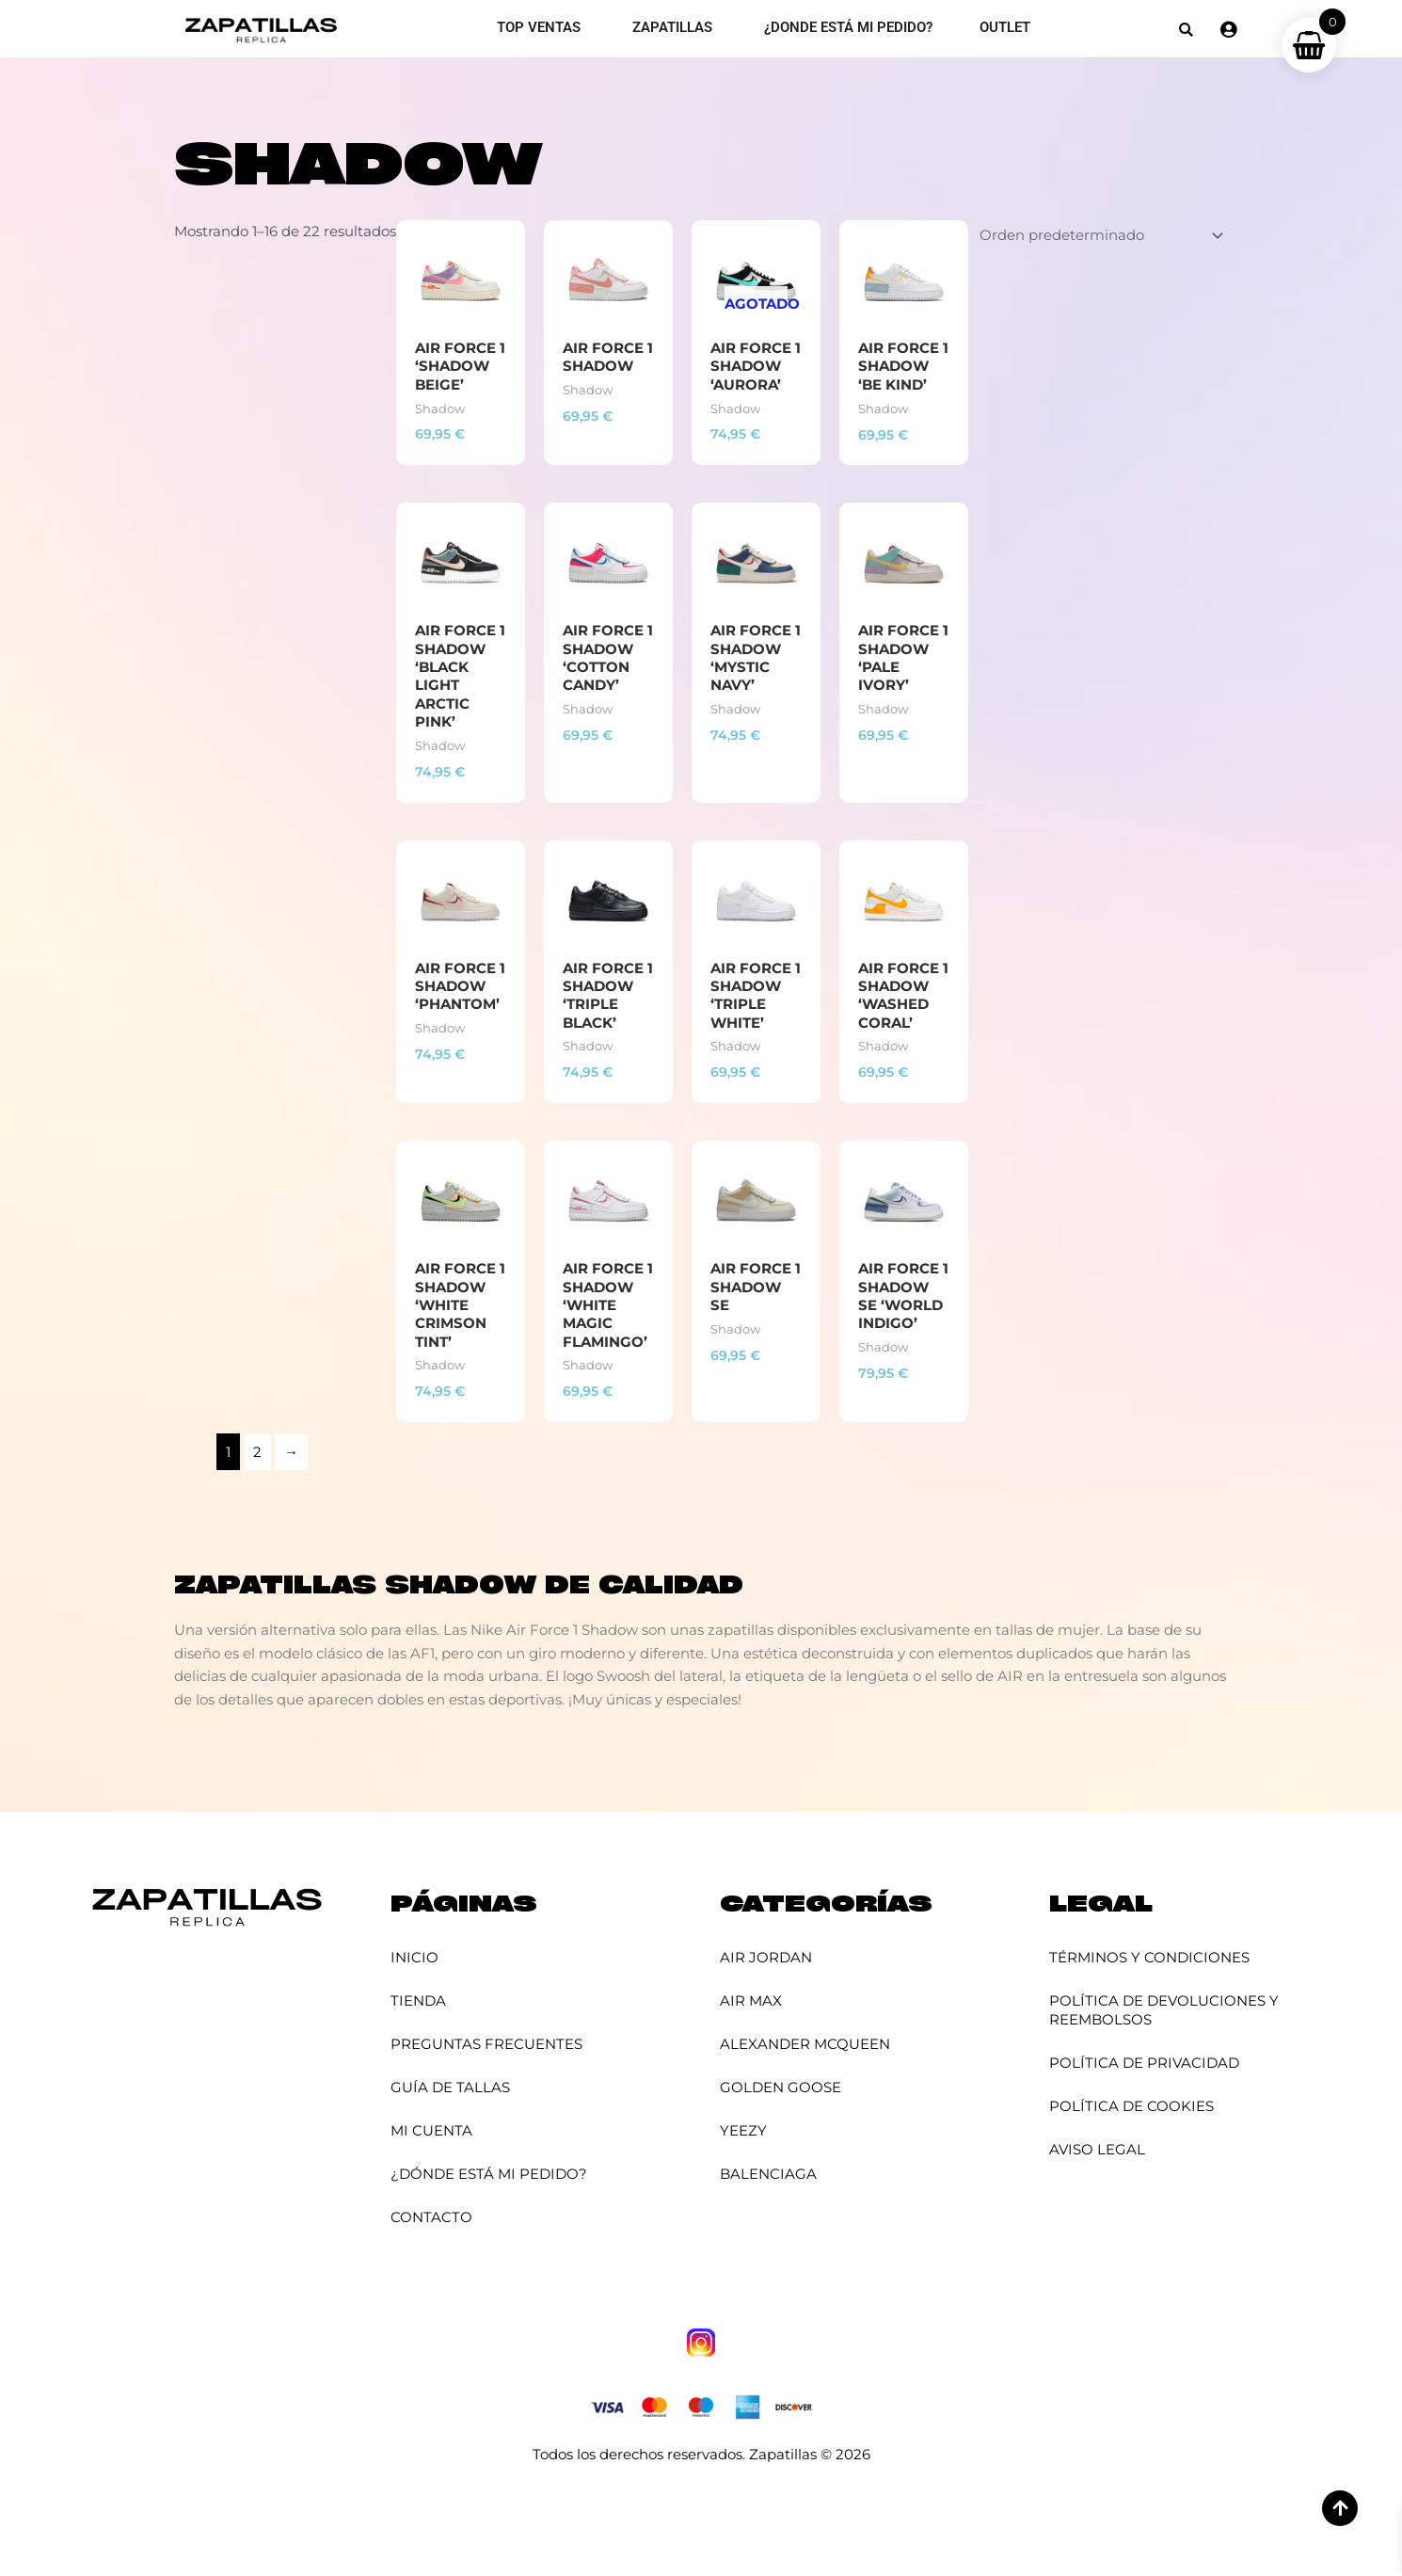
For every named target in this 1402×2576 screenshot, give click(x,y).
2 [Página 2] (257, 1455)
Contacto (431, 2217)
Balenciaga (768, 2174)
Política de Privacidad (1144, 2063)
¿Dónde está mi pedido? (488, 2174)
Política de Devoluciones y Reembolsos (1164, 2010)
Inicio (414, 1957)
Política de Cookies (1131, 2106)
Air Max (751, 2000)
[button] (1186, 29)
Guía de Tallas (450, 2087)
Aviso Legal (1097, 2149)
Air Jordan (766, 1957)
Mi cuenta (431, 2130)
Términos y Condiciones (1149, 1957)
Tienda (418, 2000)
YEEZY (743, 2130)
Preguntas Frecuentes (486, 2044)
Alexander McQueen (805, 2044)
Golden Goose (780, 2087)
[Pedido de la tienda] (1098, 235)
